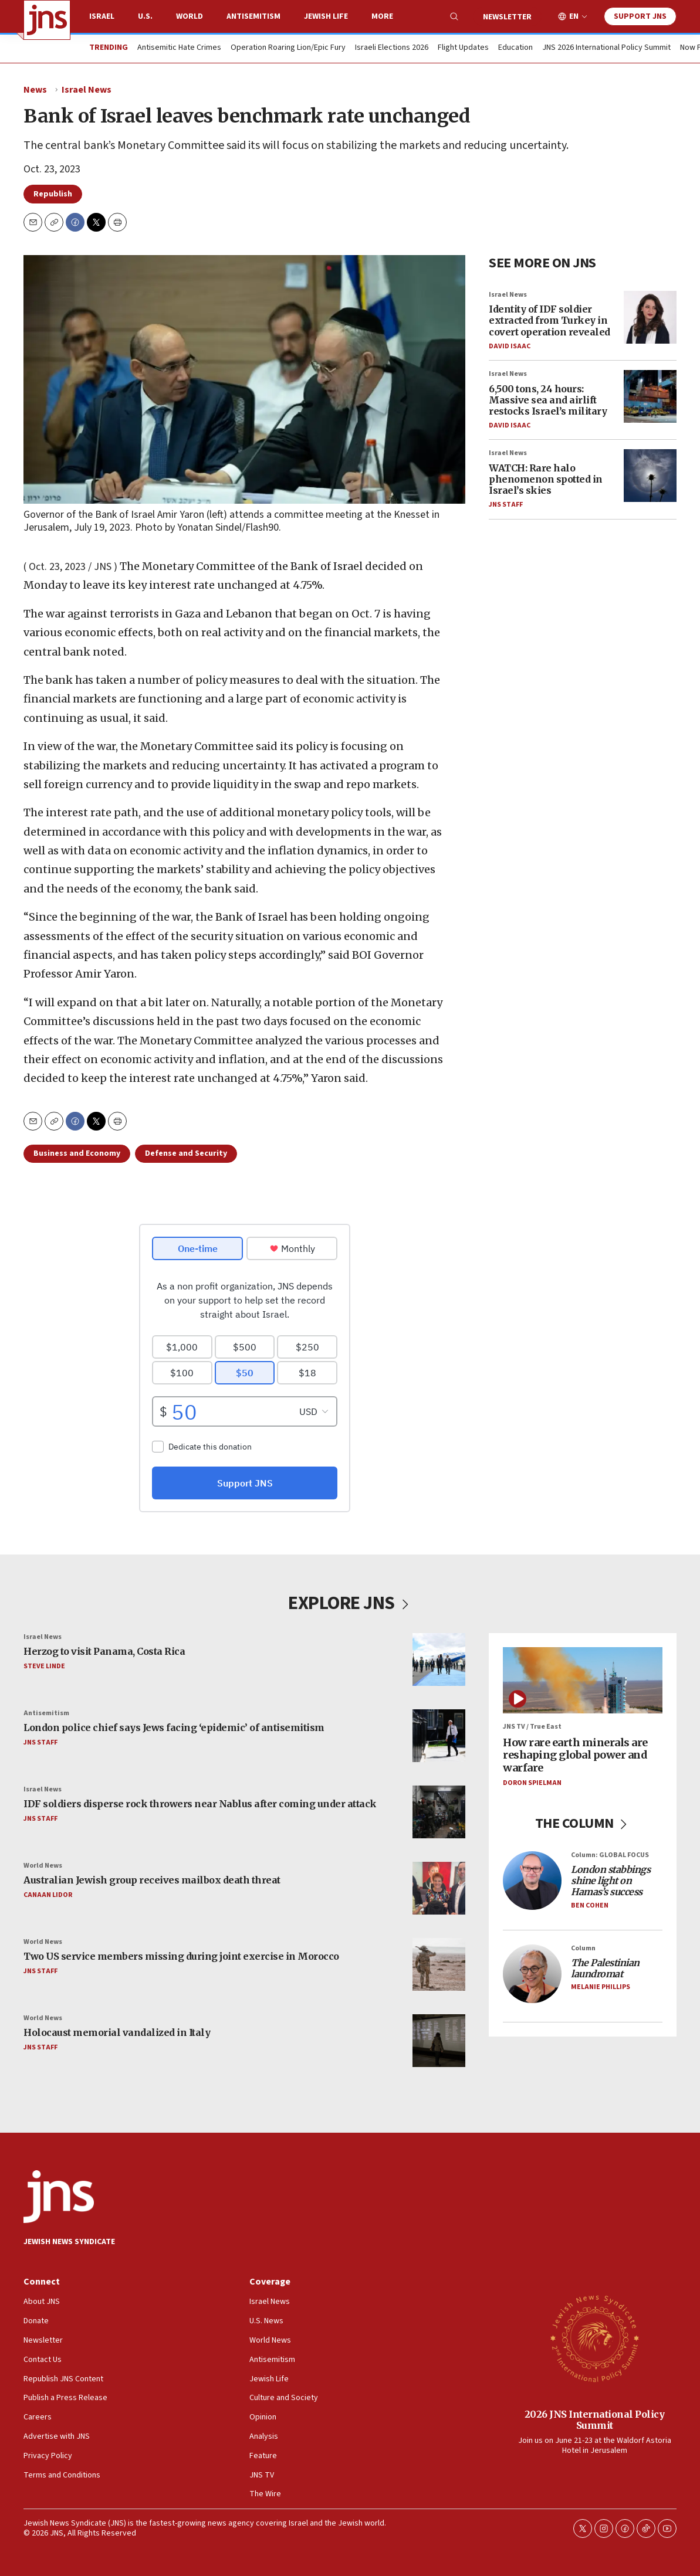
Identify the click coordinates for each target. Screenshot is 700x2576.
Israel (101, 16)
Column (583, 1948)
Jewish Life (326, 16)
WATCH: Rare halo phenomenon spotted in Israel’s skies (546, 479)
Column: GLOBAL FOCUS (610, 1855)
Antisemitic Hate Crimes (179, 48)
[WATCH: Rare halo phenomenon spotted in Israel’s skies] (650, 476)
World (189, 16)
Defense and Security (186, 1153)
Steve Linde (44, 1666)
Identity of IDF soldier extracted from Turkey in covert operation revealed (549, 320)
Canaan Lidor (47, 1895)
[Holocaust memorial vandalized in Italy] (438, 2040)
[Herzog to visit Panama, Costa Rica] (438, 1659)
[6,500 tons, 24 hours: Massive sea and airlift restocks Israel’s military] (650, 396)
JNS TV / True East (532, 1727)
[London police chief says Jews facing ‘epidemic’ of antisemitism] (438, 1735)
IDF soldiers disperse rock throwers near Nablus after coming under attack (200, 1804)
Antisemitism (253, 16)
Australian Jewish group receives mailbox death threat (151, 1880)
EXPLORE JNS (350, 1603)
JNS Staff (506, 505)
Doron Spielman (532, 1783)
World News (42, 1866)
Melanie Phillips (600, 1988)
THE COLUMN (583, 1823)
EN (574, 17)
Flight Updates (463, 48)
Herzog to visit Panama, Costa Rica (104, 1652)
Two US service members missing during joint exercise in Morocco (181, 1957)
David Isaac (509, 346)
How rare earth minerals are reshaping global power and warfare (575, 1755)
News (35, 89)
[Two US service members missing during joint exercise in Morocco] (438, 1964)
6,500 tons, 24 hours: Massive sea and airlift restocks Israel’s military (548, 400)
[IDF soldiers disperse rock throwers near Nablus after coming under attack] (438, 1812)
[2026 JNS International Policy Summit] (594, 2337)
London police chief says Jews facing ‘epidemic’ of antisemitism (173, 1728)
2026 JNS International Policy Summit (595, 2419)
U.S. (145, 16)
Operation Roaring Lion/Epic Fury (288, 48)
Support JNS (640, 16)
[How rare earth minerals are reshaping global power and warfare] (582, 1680)
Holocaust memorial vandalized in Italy (116, 2033)
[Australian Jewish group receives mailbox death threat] (438, 1888)
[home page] (47, 20)
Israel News (86, 89)
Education (515, 48)
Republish (52, 194)
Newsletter (507, 17)
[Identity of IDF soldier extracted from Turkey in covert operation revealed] (650, 317)
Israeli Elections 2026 (391, 48)
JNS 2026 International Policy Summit (606, 48)
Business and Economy (76, 1153)
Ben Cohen (589, 1905)
